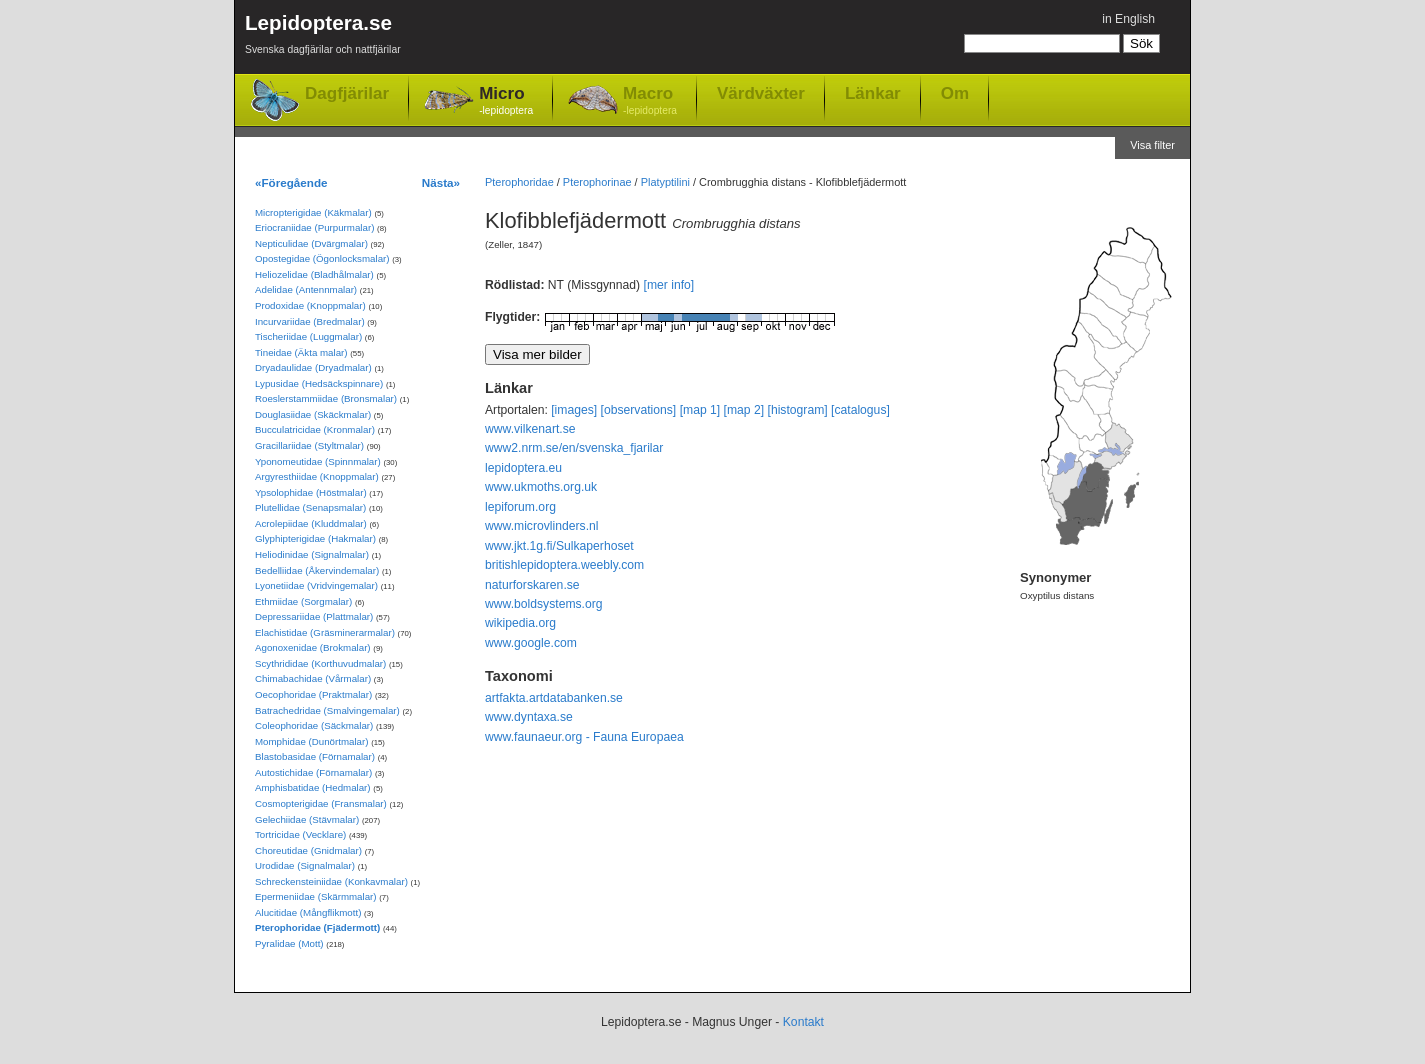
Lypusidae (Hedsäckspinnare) (319, 383)
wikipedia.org (520, 623)
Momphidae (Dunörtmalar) (311, 741)
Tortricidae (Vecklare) (300, 834)
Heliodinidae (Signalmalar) (312, 554)
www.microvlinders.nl (541, 526)
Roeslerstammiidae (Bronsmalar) (326, 398)
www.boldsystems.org (544, 604)
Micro (506, 101)
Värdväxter (761, 93)
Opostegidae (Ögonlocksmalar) (322, 258)
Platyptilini (665, 182)
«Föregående (291, 182)
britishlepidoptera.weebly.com (564, 565)
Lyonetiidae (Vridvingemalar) (316, 585)
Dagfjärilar (347, 93)
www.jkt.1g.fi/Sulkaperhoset (559, 546)
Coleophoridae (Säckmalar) (314, 725)
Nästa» (441, 182)
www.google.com (531, 643)
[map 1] (700, 410)
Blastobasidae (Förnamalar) (315, 756)
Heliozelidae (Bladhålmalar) (314, 274)
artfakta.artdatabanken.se (554, 698)
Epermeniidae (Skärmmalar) (316, 896)
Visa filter (1152, 145)
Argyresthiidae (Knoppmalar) (317, 476)
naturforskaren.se (532, 585)
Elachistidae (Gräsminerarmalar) (325, 632)
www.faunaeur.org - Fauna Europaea (584, 737)
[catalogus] (860, 410)
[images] (574, 410)
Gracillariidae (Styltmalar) (309, 445)
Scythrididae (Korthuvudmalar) (320, 663)
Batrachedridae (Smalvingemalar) (327, 710)
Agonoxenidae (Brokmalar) (313, 647)
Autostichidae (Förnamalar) (313, 772)
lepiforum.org (520, 507)
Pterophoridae (519, 182)
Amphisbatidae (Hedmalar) (313, 787)
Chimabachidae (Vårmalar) (313, 678)
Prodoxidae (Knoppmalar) (310, 305)
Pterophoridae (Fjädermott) (317, 927)
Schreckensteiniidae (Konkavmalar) (331, 881)
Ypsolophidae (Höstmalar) (311, 492)
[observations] (639, 410)
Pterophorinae (597, 182)
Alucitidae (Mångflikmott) (308, 912)
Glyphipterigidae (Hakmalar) (315, 538)
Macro (650, 101)
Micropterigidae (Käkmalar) (313, 212)
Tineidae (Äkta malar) (301, 352)
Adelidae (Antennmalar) (306, 289)
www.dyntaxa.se (529, 717)
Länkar (873, 93)
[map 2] (744, 410)
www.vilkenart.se (530, 429)
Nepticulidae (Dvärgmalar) (311, 243)
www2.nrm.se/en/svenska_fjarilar (574, 448)
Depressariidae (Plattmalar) (314, 616)
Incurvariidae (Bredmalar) (310, 321)
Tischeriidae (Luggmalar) (308, 336)
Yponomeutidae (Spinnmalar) (318, 461)
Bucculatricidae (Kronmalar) (315, 429)
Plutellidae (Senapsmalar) (310, 507)
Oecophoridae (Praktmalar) (313, 694)
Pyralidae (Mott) (289, 943)
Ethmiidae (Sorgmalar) (303, 601)
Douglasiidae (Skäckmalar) (313, 414)
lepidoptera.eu (523, 468)
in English (1128, 19)
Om (955, 93)
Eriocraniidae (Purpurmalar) (314, 227)
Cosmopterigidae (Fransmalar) (321, 803)
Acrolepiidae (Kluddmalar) (311, 523)
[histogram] (798, 410)
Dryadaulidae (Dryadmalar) (313, 367)
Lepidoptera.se (323, 37)
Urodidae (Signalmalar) (305, 865)
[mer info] (669, 285)
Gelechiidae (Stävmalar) (307, 819)
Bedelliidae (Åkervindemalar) (317, 570)
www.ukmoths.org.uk (541, 487)
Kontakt (803, 1022)
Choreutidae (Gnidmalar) (308, 850)
